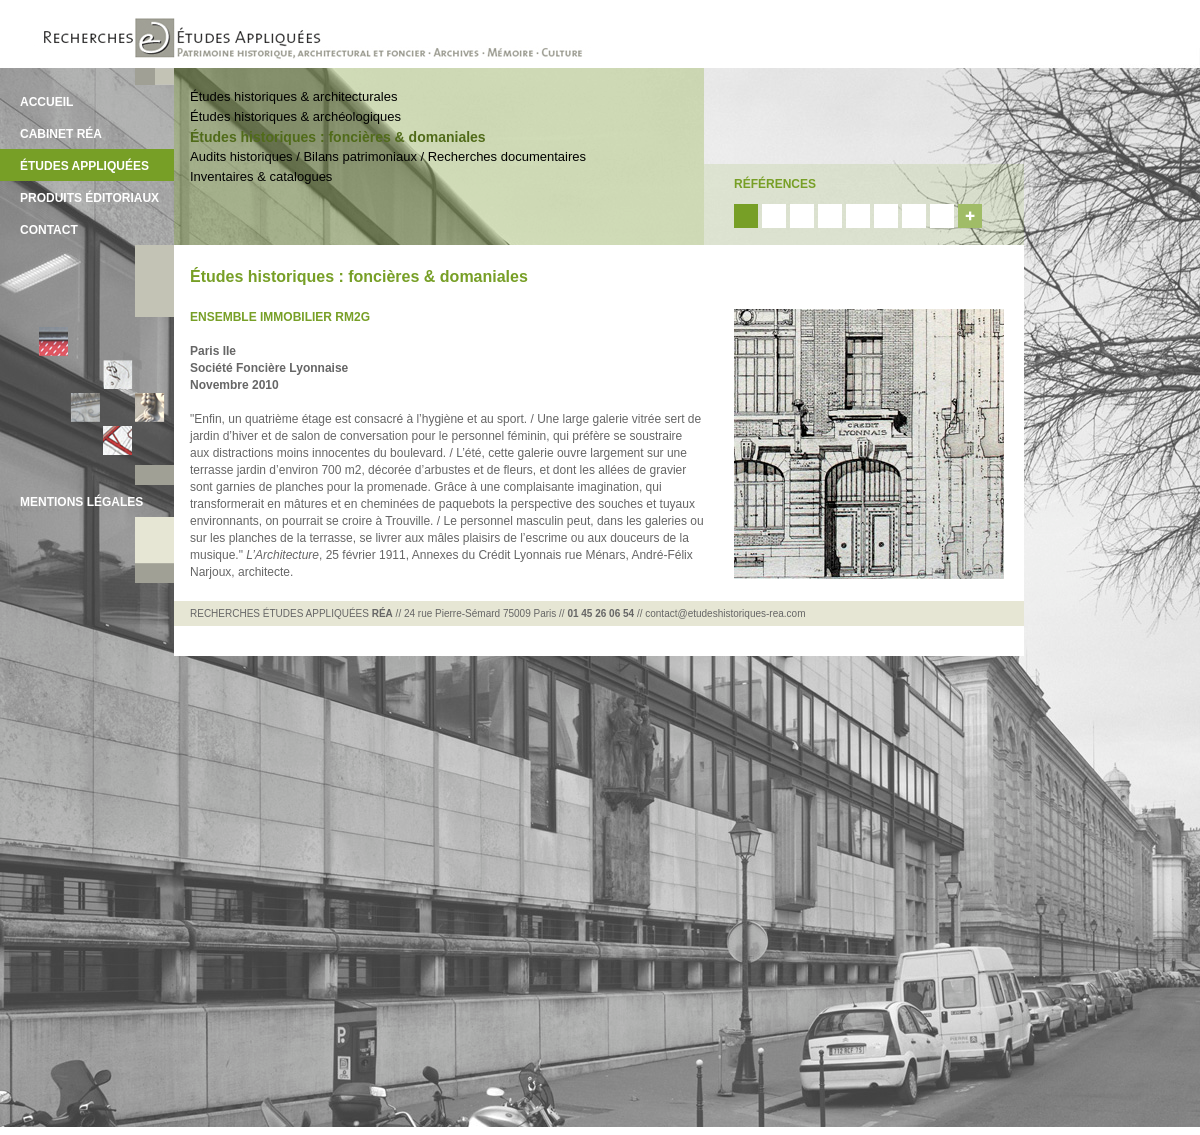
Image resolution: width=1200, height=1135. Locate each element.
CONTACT (49, 230)
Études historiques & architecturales (293, 96)
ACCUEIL (46, 102)
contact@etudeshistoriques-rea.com (725, 613)
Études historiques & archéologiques (295, 116)
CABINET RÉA (61, 134)
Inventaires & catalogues (261, 176)
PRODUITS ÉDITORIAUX (89, 198)
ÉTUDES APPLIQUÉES (84, 166)
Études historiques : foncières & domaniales (338, 137)
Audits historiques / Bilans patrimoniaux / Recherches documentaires (388, 156)
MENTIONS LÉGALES (81, 502)
